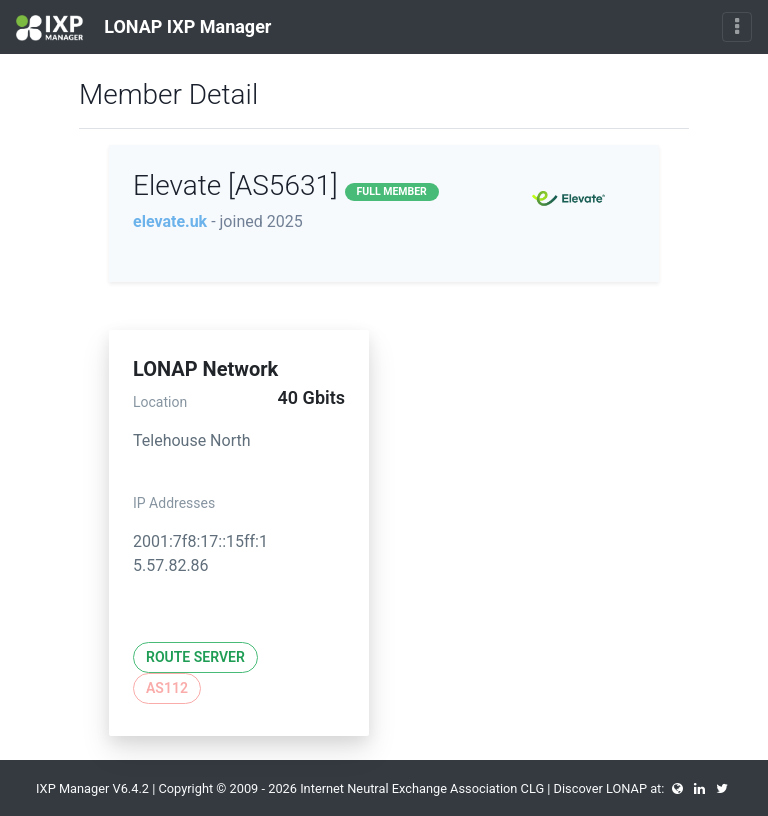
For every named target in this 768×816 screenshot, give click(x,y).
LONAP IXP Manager (143, 28)
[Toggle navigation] (737, 27)
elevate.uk (170, 221)
